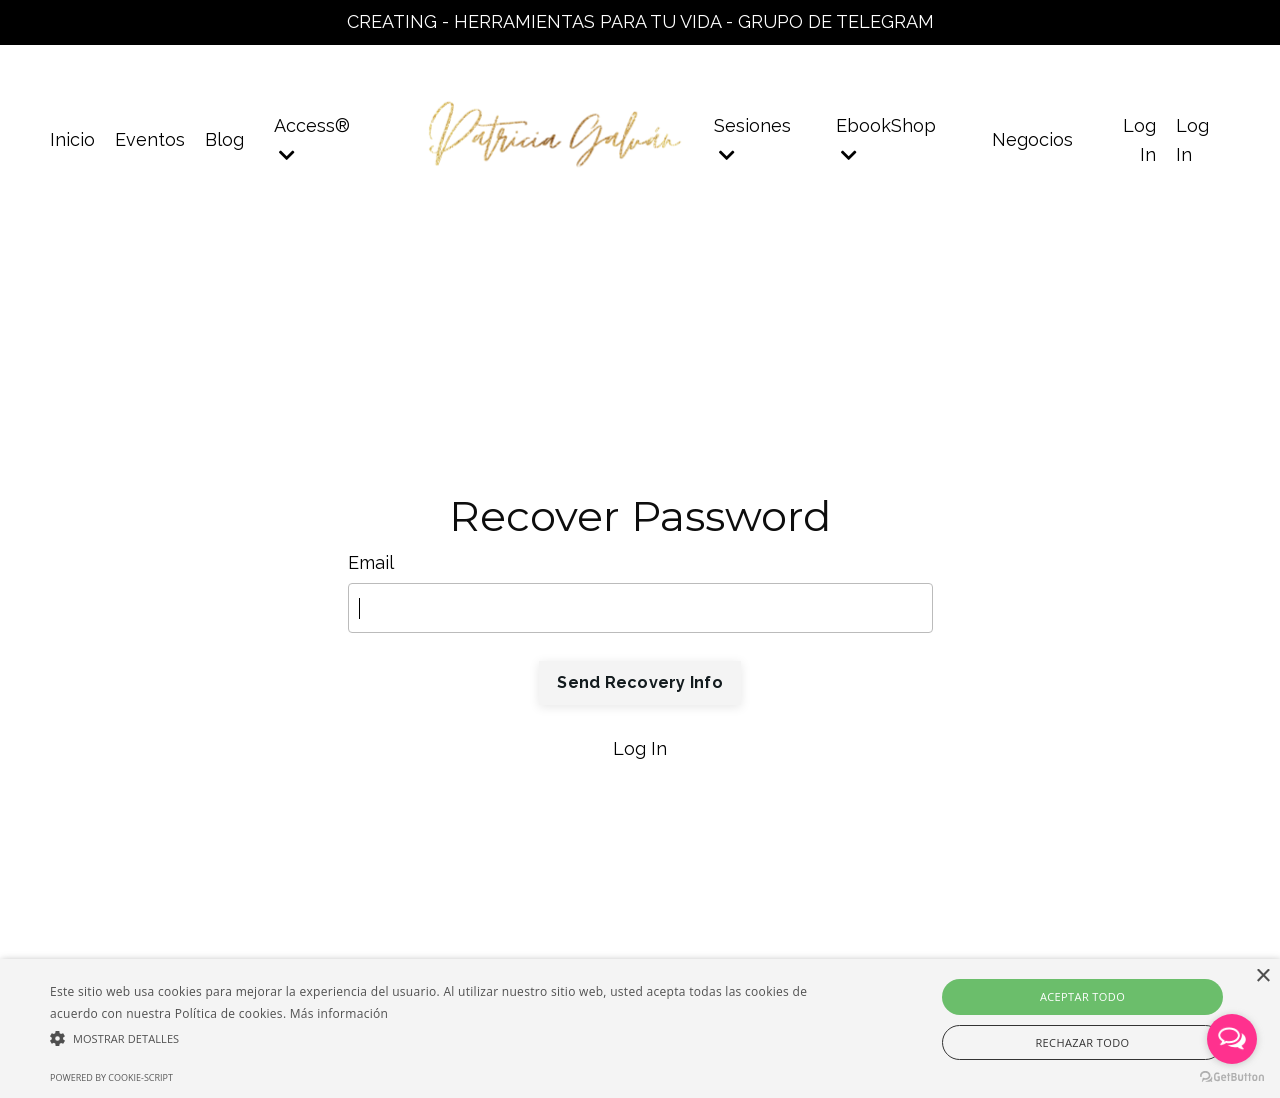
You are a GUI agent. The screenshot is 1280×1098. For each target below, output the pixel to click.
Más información (339, 1013)
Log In (640, 748)
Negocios (1032, 139)
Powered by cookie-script (111, 1077)
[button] (433, 1038)
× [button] (1262, 976)
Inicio (72, 139)
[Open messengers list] (1232, 1039)
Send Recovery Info (640, 682)
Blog (224, 139)
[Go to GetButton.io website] (1232, 1077)
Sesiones (752, 139)
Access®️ (312, 139)
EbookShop (886, 139)
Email (371, 562)
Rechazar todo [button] (1082, 1042)
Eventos (150, 139)
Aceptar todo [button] (1082, 996)
